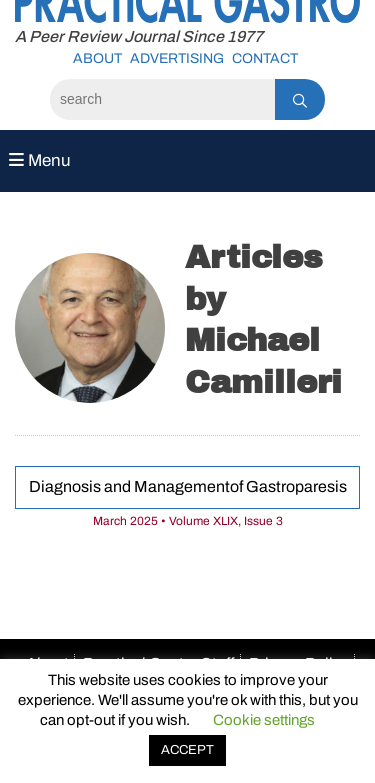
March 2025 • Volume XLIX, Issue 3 (188, 521)
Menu (40, 160)
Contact (265, 58)
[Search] (162, 99)
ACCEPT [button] (187, 750)
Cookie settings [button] (264, 720)
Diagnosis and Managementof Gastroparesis (188, 486)
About (97, 58)
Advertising (177, 58)
